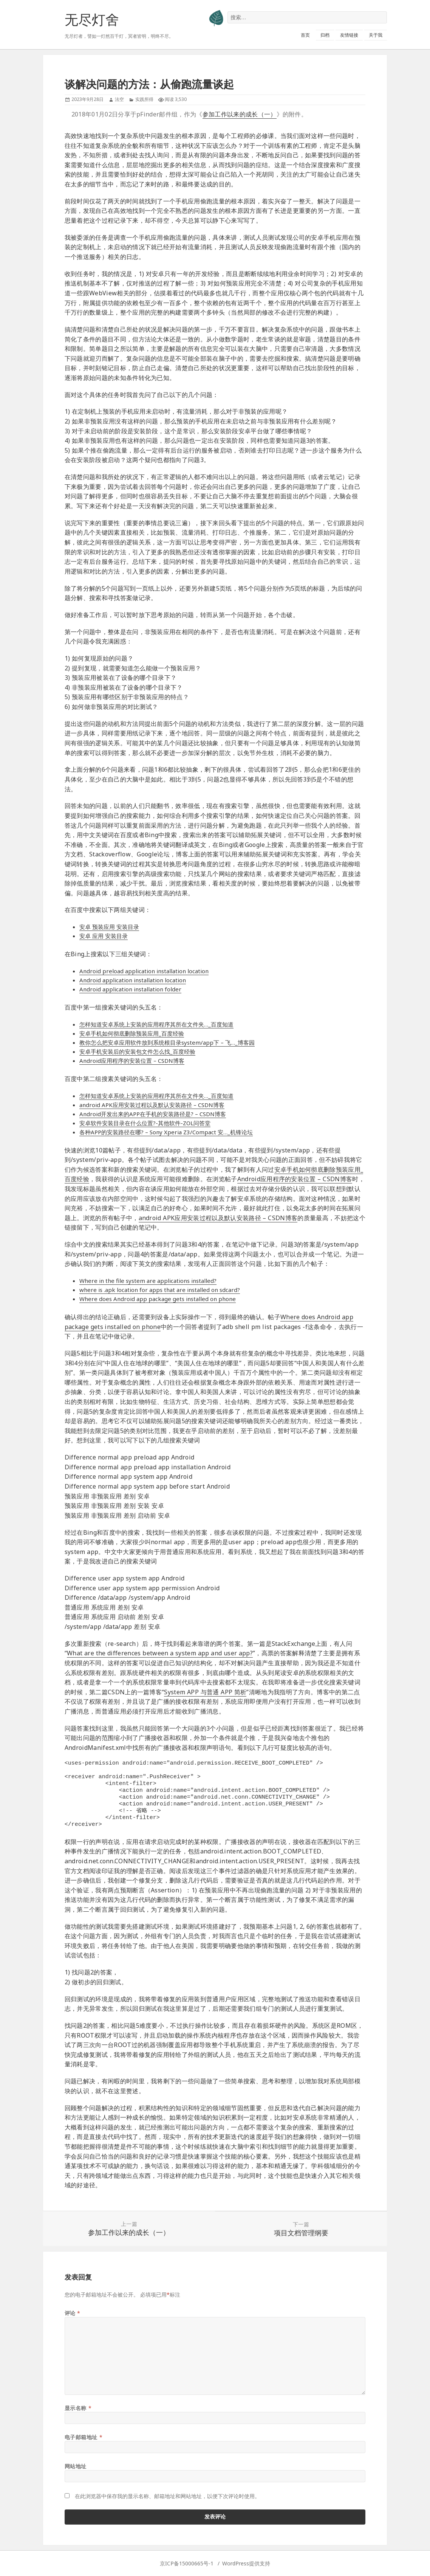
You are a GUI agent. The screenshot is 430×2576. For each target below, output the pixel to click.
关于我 (375, 35)
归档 (324, 35)
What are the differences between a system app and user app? (160, 1653)
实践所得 (144, 99)
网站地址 (76, 2466)
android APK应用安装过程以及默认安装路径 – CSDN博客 (151, 1105)
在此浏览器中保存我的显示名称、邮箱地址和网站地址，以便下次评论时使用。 (167, 2496)
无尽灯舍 (92, 19)
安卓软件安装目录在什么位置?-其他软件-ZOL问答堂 (144, 1123)
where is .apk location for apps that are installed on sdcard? (159, 1289)
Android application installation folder (130, 989)
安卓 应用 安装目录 (103, 936)
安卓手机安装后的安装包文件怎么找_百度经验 (137, 1051)
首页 (305, 35)
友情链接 (349, 35)
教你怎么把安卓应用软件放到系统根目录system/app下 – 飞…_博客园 (167, 1042)
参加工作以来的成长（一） (240, 114)
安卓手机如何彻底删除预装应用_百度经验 (131, 1033)
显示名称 (78, 2408)
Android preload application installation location (144, 971)
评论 (72, 2313)
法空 (119, 99)
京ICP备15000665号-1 (186, 2563)
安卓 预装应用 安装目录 (109, 927)
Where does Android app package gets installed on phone (157, 1299)
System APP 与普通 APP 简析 (205, 1692)
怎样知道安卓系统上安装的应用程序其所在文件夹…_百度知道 (156, 1024)
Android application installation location (132, 980)
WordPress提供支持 (246, 2563)
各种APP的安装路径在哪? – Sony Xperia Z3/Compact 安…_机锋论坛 (166, 1132)
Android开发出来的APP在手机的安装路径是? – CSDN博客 (152, 1114)
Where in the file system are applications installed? (148, 1280)
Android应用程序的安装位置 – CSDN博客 (131, 1060)
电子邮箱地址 (83, 2437)
